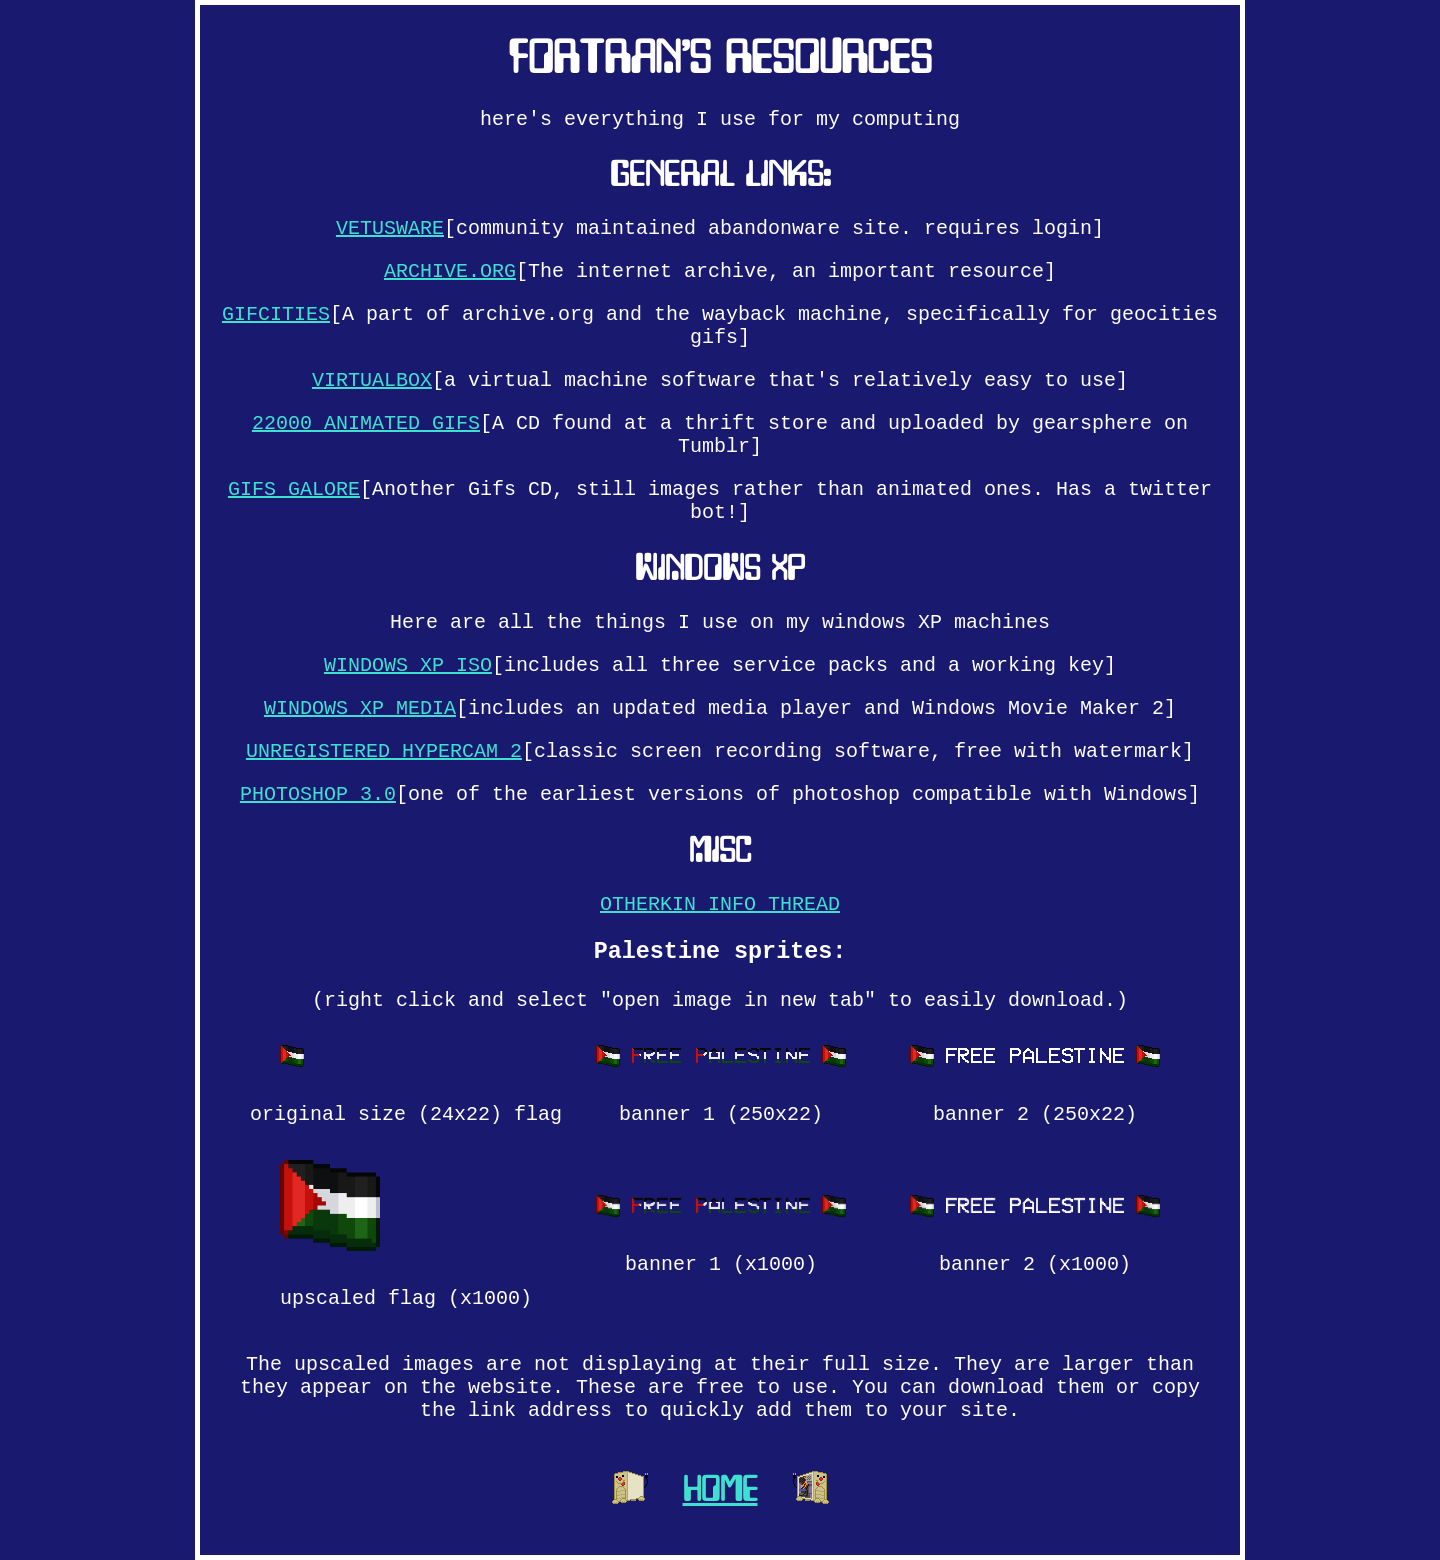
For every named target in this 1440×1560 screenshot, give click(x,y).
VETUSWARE (390, 228)
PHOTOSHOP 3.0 (318, 794)
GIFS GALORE (294, 489)
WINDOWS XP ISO (408, 665)
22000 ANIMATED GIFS (366, 423)
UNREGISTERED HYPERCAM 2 (384, 751)
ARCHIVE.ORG (450, 271)
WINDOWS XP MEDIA (360, 708)
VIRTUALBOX (372, 380)
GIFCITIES (276, 314)
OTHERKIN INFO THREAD (720, 904)
